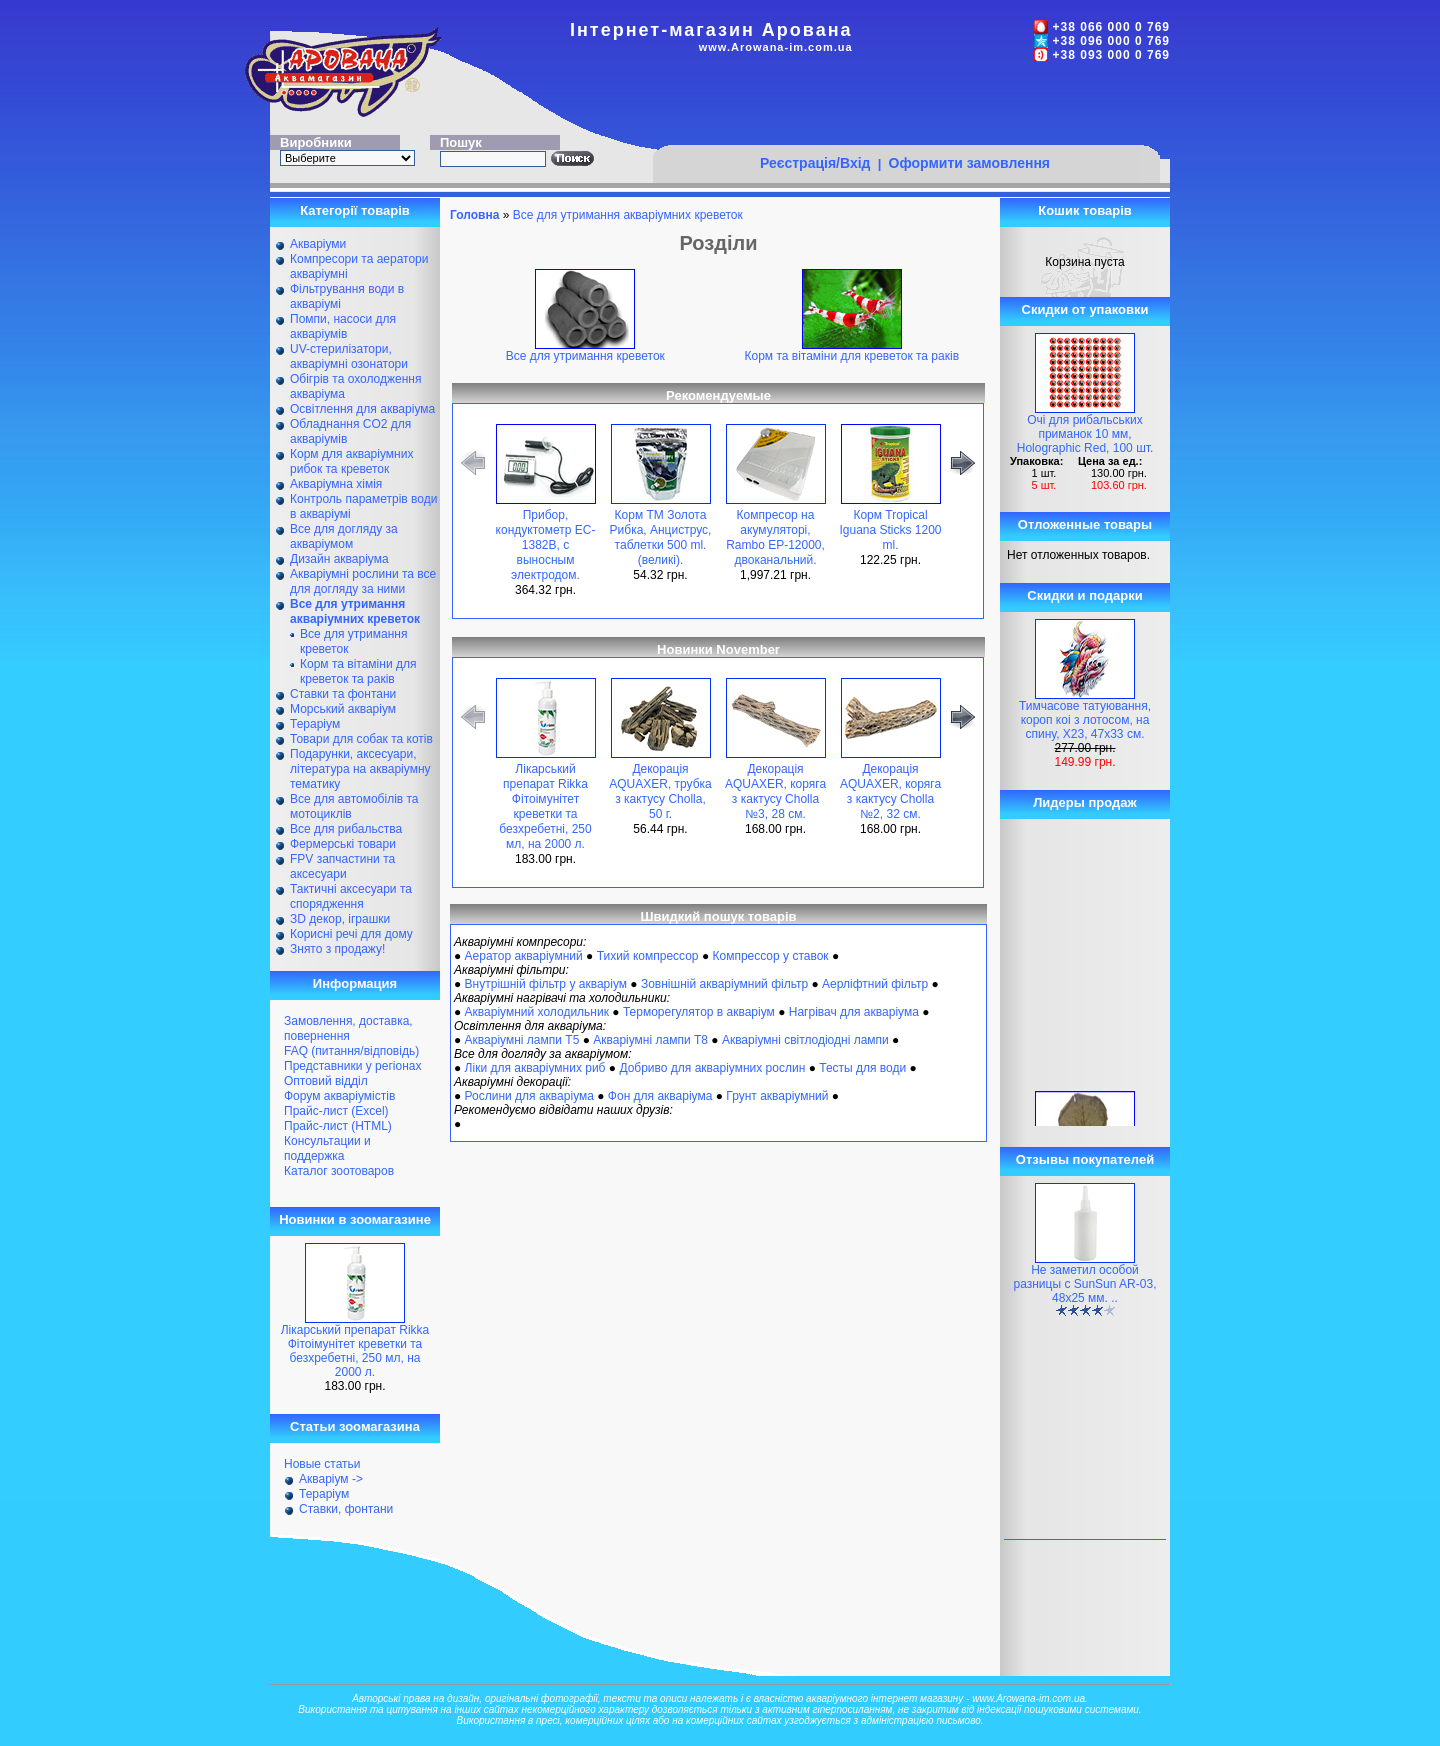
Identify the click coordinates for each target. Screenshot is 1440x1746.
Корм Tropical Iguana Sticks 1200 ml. (890, 530)
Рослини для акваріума (529, 1096)
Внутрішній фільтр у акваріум (546, 984)
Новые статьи (322, 1464)
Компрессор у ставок (770, 956)
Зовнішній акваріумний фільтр (724, 984)
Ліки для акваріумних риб (535, 1068)
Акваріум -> (331, 1479)
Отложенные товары (1085, 524)
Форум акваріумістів (339, 1096)
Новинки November (718, 649)
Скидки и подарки (1084, 595)
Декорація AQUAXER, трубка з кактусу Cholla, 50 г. (660, 791)
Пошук (461, 142)
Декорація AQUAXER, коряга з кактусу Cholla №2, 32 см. (890, 791)
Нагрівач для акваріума (854, 1012)
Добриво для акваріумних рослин (712, 1068)
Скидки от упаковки (1085, 309)
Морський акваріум (343, 709)
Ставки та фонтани (343, 694)
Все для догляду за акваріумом (344, 536)
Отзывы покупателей (1085, 1159)
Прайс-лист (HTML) (338, 1126)
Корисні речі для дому (351, 934)
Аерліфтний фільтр (875, 984)
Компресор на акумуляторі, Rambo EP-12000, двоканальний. (775, 537)
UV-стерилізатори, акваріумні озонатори (349, 356)
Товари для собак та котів (361, 739)
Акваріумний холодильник (537, 1012)
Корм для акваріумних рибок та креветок (351, 461)
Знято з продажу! (337, 949)
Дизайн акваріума (339, 559)
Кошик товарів (1085, 210)
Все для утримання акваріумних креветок (628, 215)
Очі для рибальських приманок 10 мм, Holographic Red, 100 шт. (1085, 434)
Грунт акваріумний (777, 1096)
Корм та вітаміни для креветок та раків (358, 671)
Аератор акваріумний (524, 956)
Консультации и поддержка (327, 1148)
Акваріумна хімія (336, 484)
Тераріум (315, 724)
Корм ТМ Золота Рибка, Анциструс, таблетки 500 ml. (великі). (661, 537)
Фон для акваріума (660, 1096)
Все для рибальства (346, 829)
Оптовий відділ (326, 1081)
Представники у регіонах (352, 1066)
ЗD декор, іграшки (340, 919)
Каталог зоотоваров (339, 1171)
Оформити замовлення (969, 163)
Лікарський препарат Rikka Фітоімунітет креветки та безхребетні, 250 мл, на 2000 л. (355, 1351)
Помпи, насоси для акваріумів (343, 326)
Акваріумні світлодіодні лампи (805, 1040)
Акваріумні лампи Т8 (650, 1040)
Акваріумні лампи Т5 (522, 1040)
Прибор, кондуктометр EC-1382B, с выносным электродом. (546, 545)
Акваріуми (318, 244)
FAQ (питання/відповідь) (351, 1051)
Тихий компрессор (648, 956)
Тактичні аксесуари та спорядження (351, 896)
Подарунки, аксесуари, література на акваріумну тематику (360, 769)
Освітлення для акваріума (362, 409)
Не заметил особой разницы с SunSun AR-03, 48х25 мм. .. (1085, 1284)
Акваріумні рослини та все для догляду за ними (363, 581)
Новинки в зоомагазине (355, 1219)
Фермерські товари (343, 844)
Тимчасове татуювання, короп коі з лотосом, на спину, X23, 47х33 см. (1085, 720)
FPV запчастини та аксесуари (342, 866)
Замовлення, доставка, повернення (348, 1028)
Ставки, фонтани (346, 1509)
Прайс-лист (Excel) (336, 1111)
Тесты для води (862, 1068)
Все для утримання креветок (585, 350)
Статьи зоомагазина (355, 1426)
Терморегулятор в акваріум (699, 1012)
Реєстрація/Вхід (815, 163)
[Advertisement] (906, 107)
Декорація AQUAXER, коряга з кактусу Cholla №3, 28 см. (775, 791)
